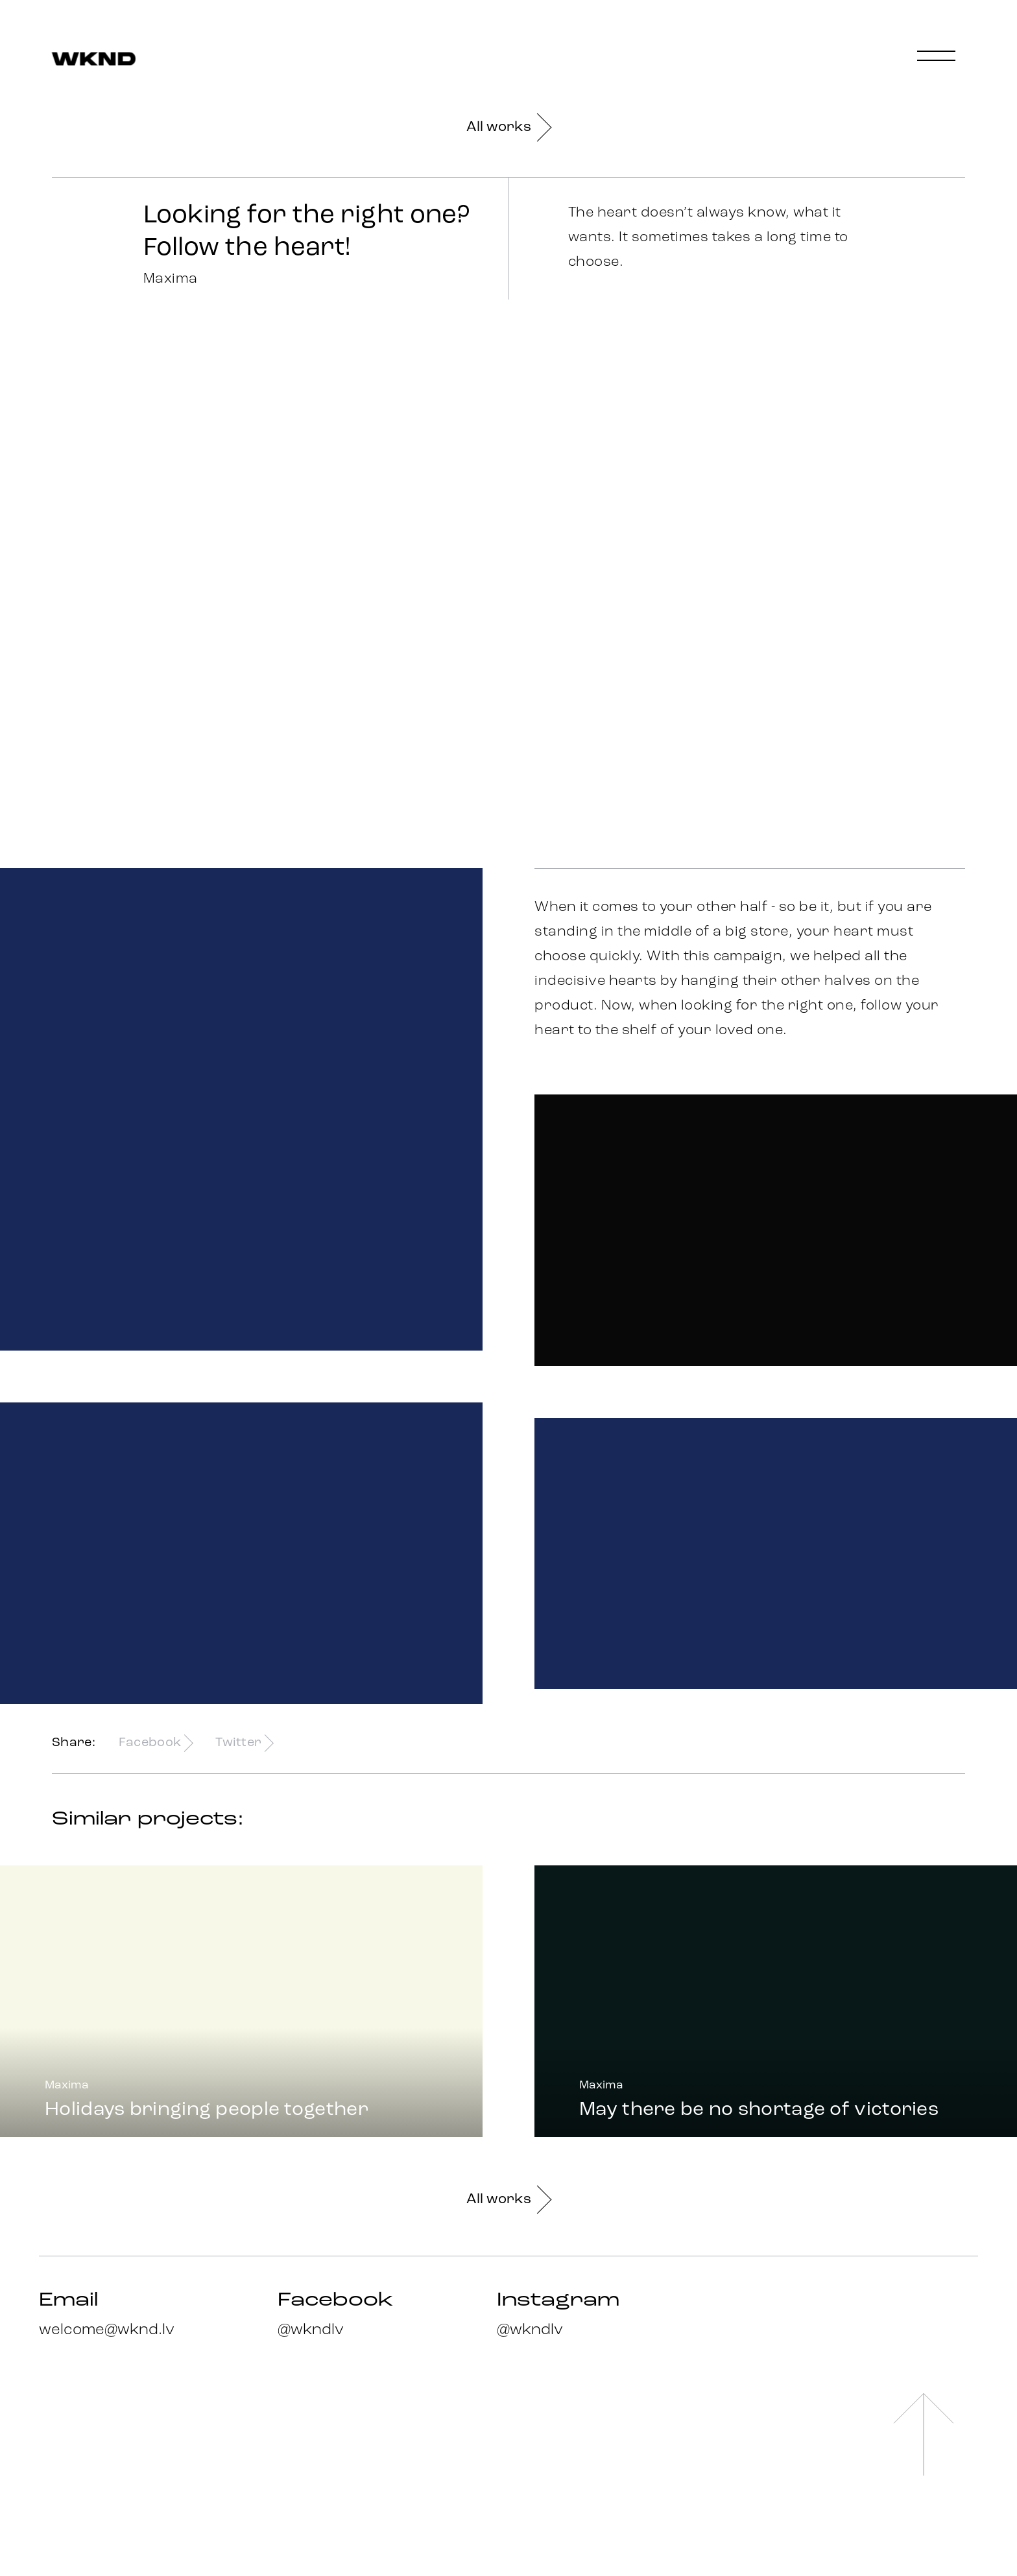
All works (508, 127)
